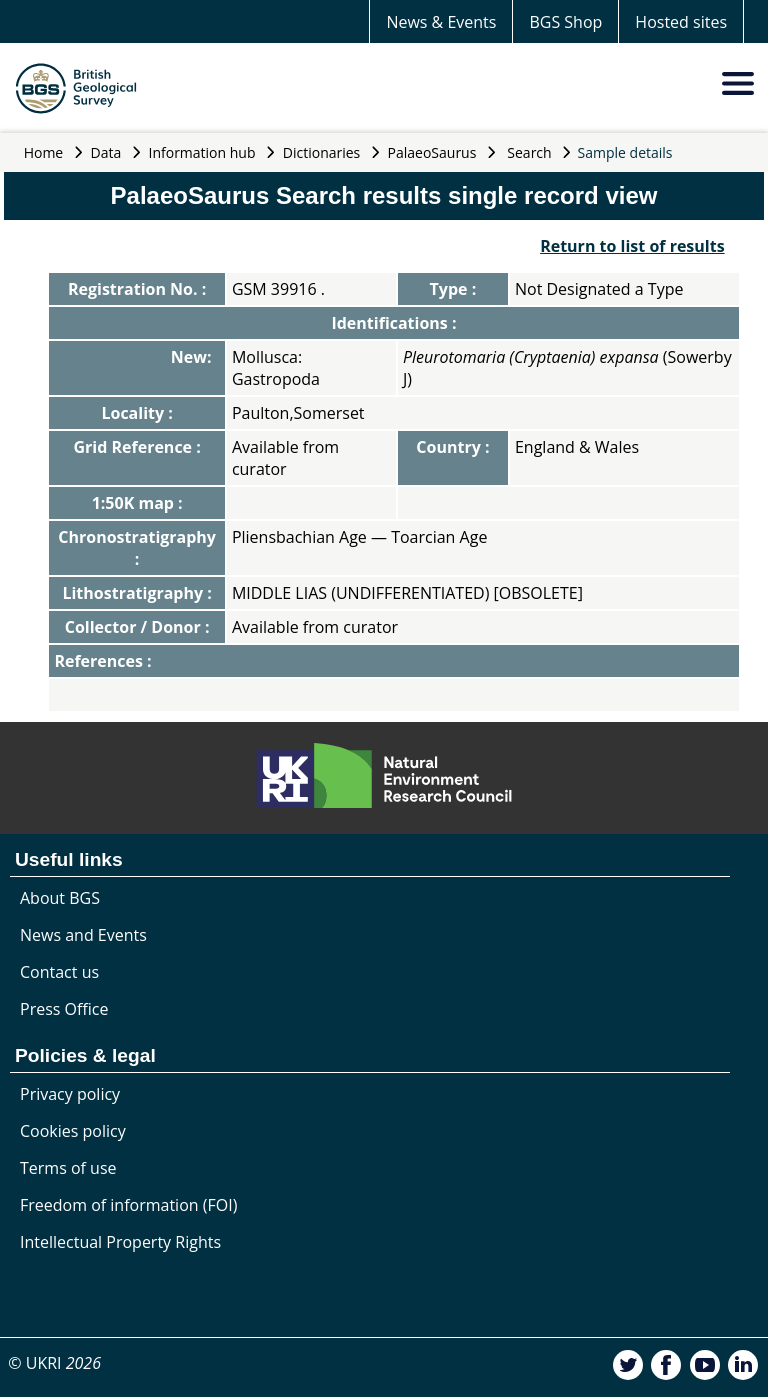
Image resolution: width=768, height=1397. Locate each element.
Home (44, 152)
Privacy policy (70, 1094)
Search (529, 152)
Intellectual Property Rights (120, 1242)
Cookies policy (73, 1131)
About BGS (60, 898)
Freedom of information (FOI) (128, 1205)
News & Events (441, 22)
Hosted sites (681, 22)
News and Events (83, 935)
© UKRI (54, 1363)
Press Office (64, 1009)
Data (106, 152)
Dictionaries (322, 152)
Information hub (202, 152)
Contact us (59, 972)
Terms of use (68, 1168)
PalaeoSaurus (432, 152)
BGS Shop (565, 22)
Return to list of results (632, 246)
